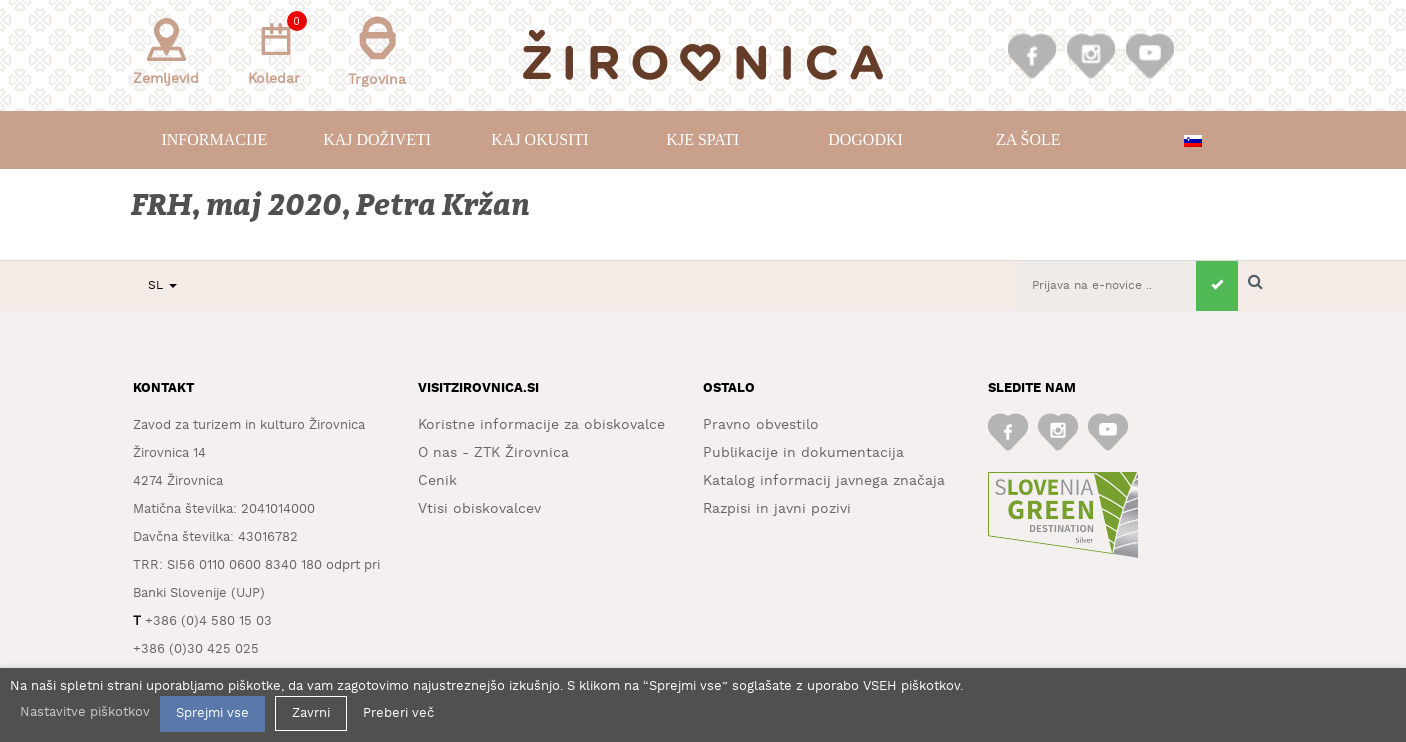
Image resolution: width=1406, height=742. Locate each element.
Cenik (437, 481)
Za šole (1028, 139)
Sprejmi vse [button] (212, 713)
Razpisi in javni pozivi (777, 509)
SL (162, 285)
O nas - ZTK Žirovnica (493, 453)
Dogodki (865, 139)
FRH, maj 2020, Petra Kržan (332, 205)
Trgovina (377, 51)
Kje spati (702, 139)
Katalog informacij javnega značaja (824, 481)
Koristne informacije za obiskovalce (541, 425)
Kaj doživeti (377, 139)
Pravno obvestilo (761, 425)
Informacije (214, 139)
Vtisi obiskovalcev (479, 509)
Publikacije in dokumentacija (803, 453)
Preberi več (398, 713)
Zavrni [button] (311, 713)
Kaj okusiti (539, 139)
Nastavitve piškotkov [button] (85, 712)
